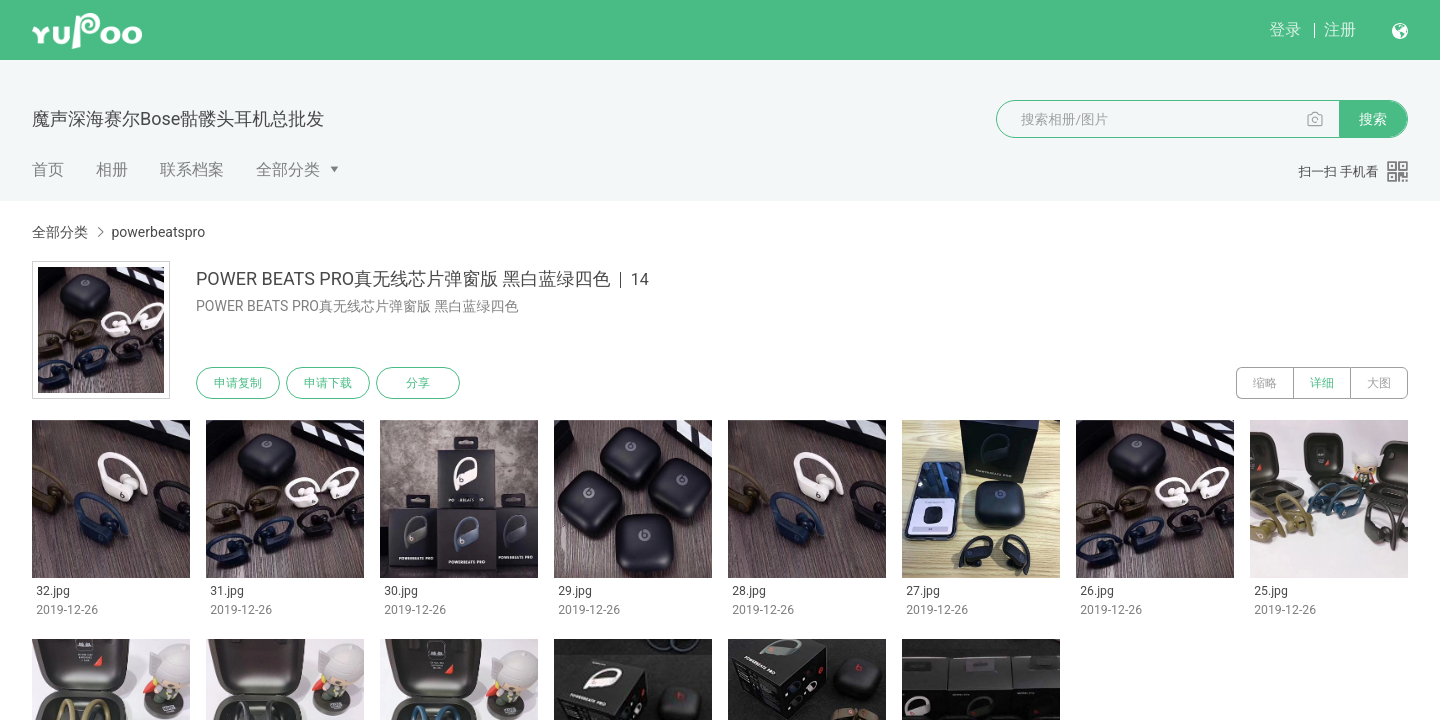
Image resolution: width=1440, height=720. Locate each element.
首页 (48, 169)
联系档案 (192, 169)
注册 (1340, 29)
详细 (1322, 383)
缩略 (1265, 383)
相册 (112, 169)
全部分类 (288, 169)
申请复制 (238, 383)
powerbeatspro (158, 232)
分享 (418, 383)
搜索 (1373, 119)
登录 (1285, 29)
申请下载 (328, 383)
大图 (1379, 383)
